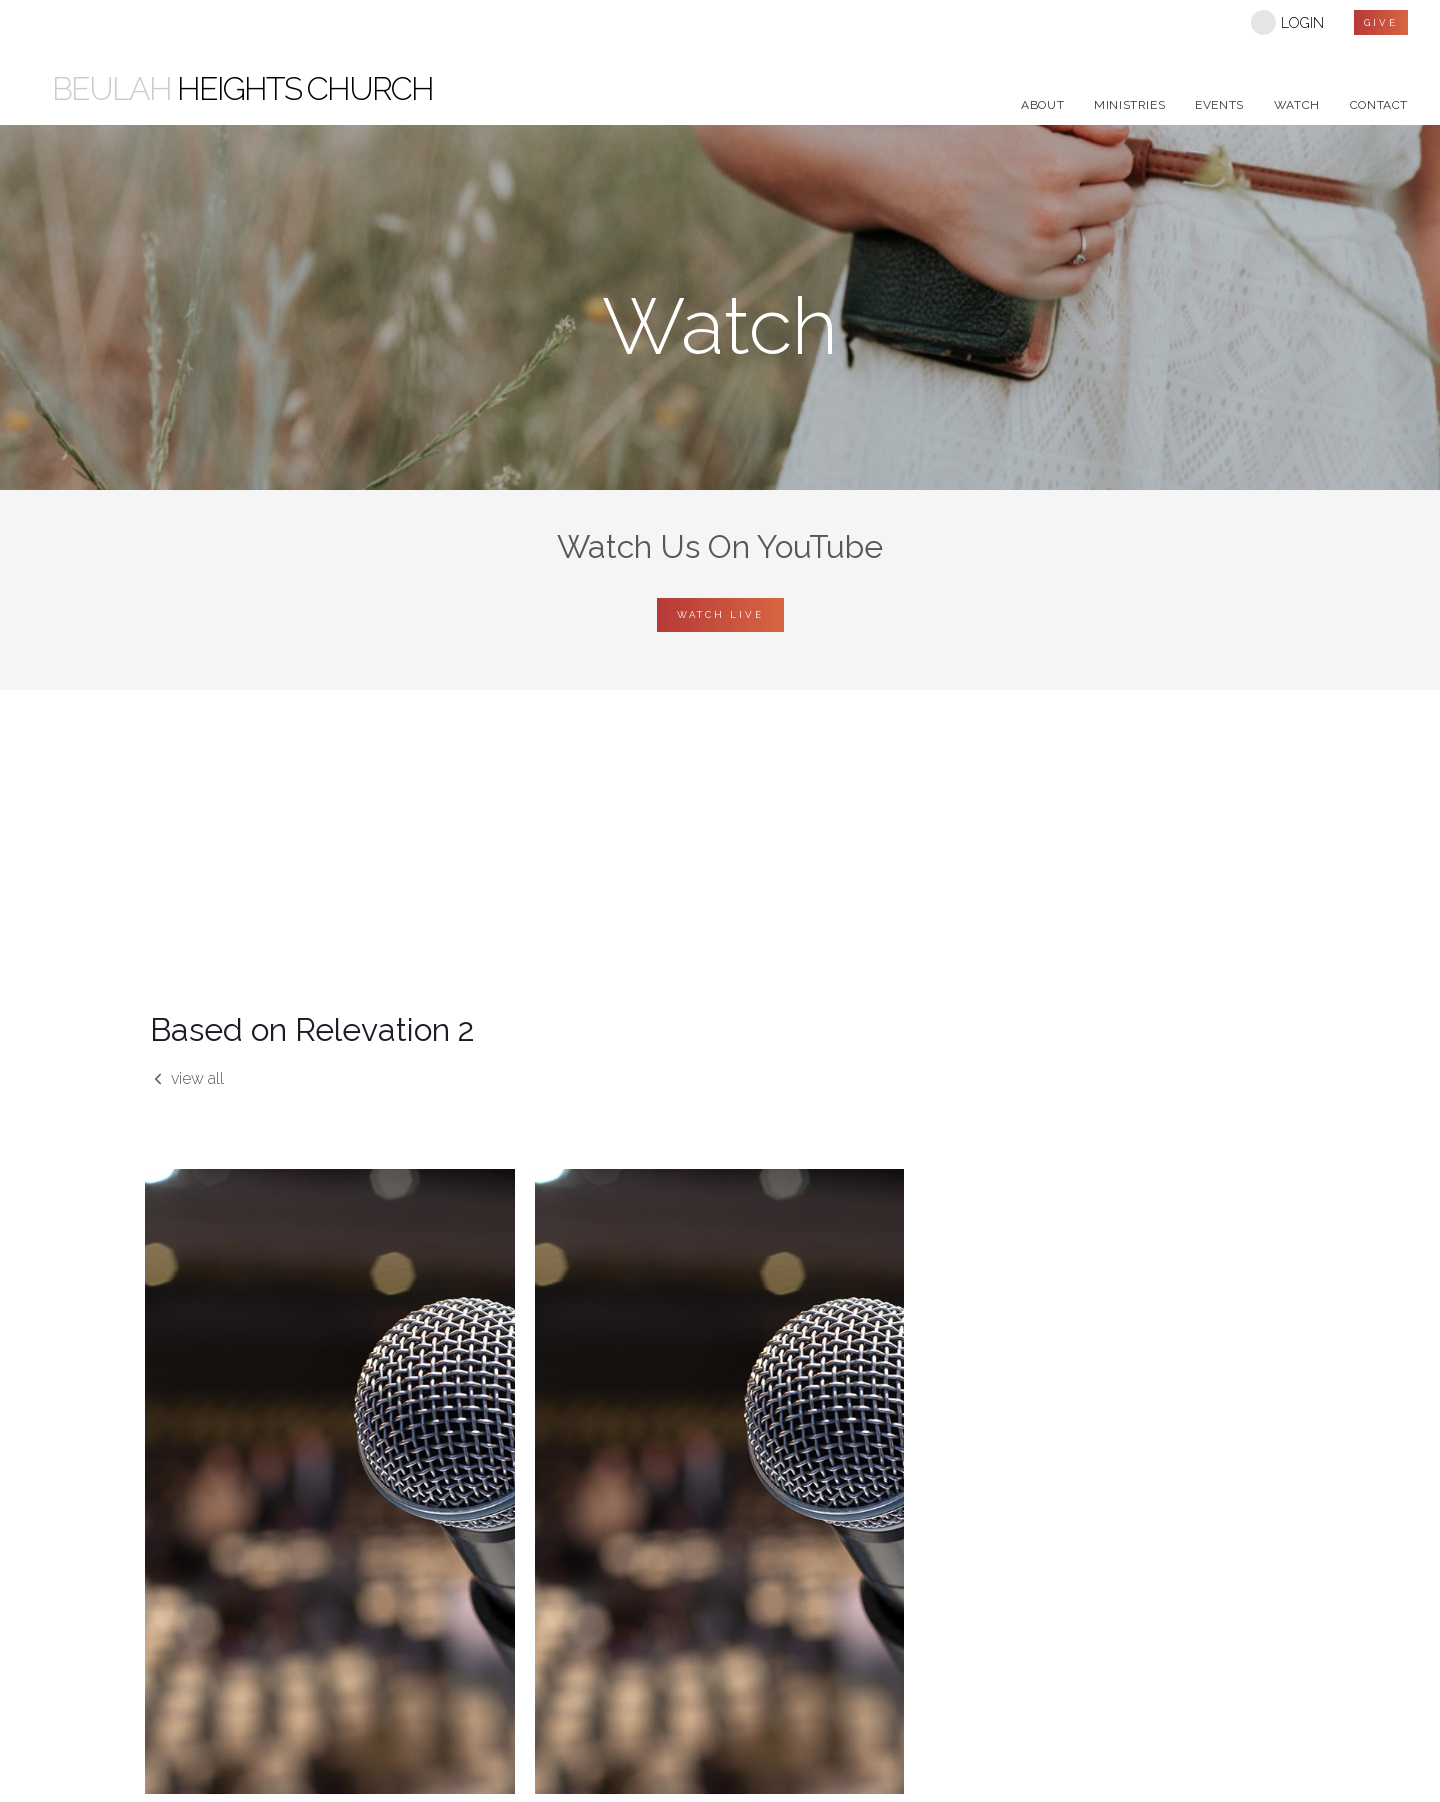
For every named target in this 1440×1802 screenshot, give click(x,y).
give (1381, 22)
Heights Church (242, 89)
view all (187, 1078)
